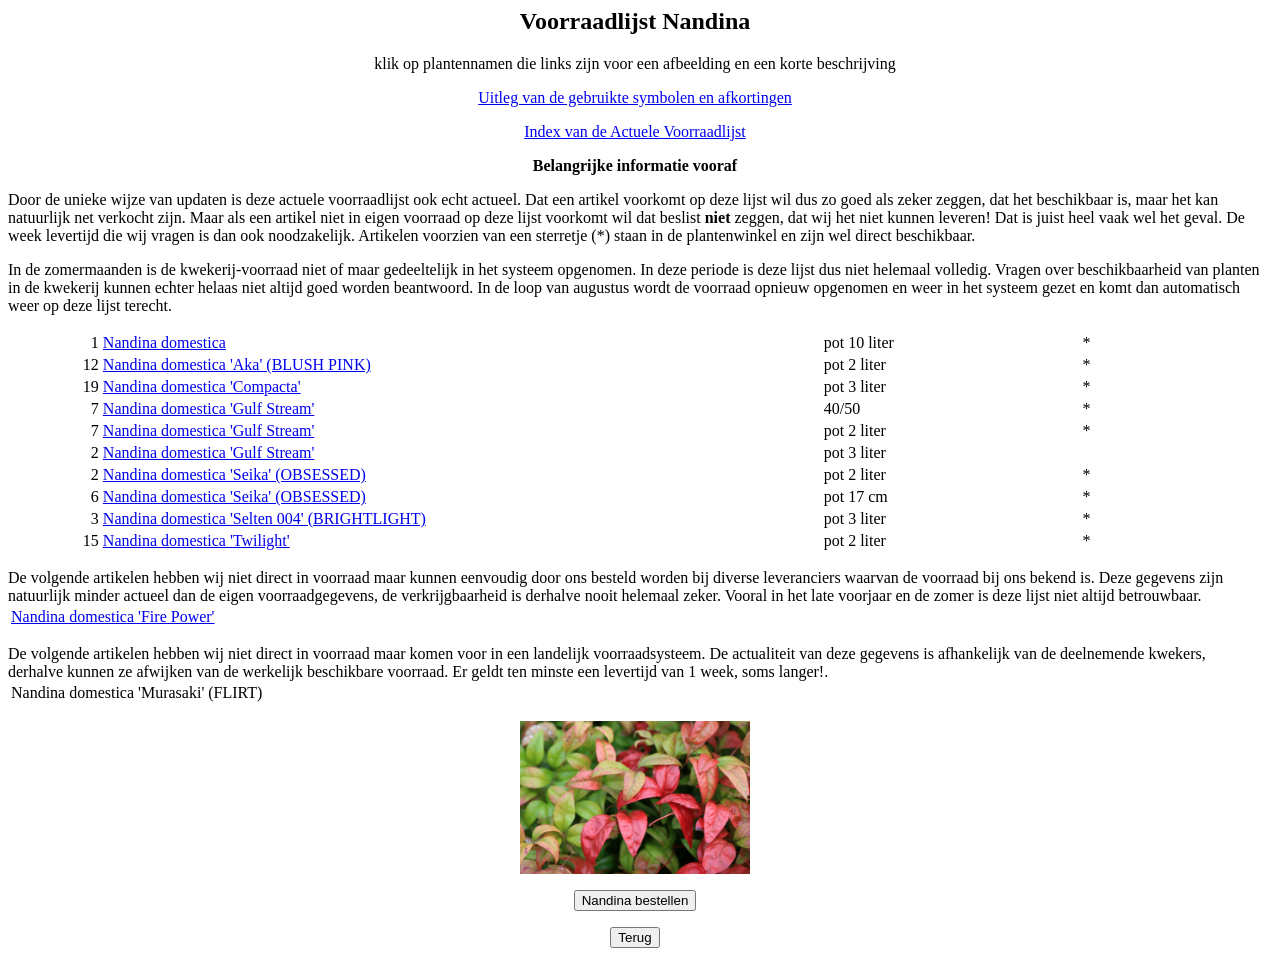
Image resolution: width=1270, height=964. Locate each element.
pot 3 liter (855, 386)
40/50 (842, 408)
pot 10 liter (859, 342)
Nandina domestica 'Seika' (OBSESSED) (234, 474)
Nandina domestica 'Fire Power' (113, 616)
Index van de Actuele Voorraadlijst (635, 131)
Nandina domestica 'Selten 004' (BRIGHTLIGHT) (264, 518)
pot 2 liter (855, 364)
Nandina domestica (164, 342)
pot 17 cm (856, 496)
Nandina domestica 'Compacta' (202, 386)
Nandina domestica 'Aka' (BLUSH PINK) (237, 364)
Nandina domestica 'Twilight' (196, 540)
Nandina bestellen (635, 900)
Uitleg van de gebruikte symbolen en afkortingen (635, 97)
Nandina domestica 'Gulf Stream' (208, 408)
